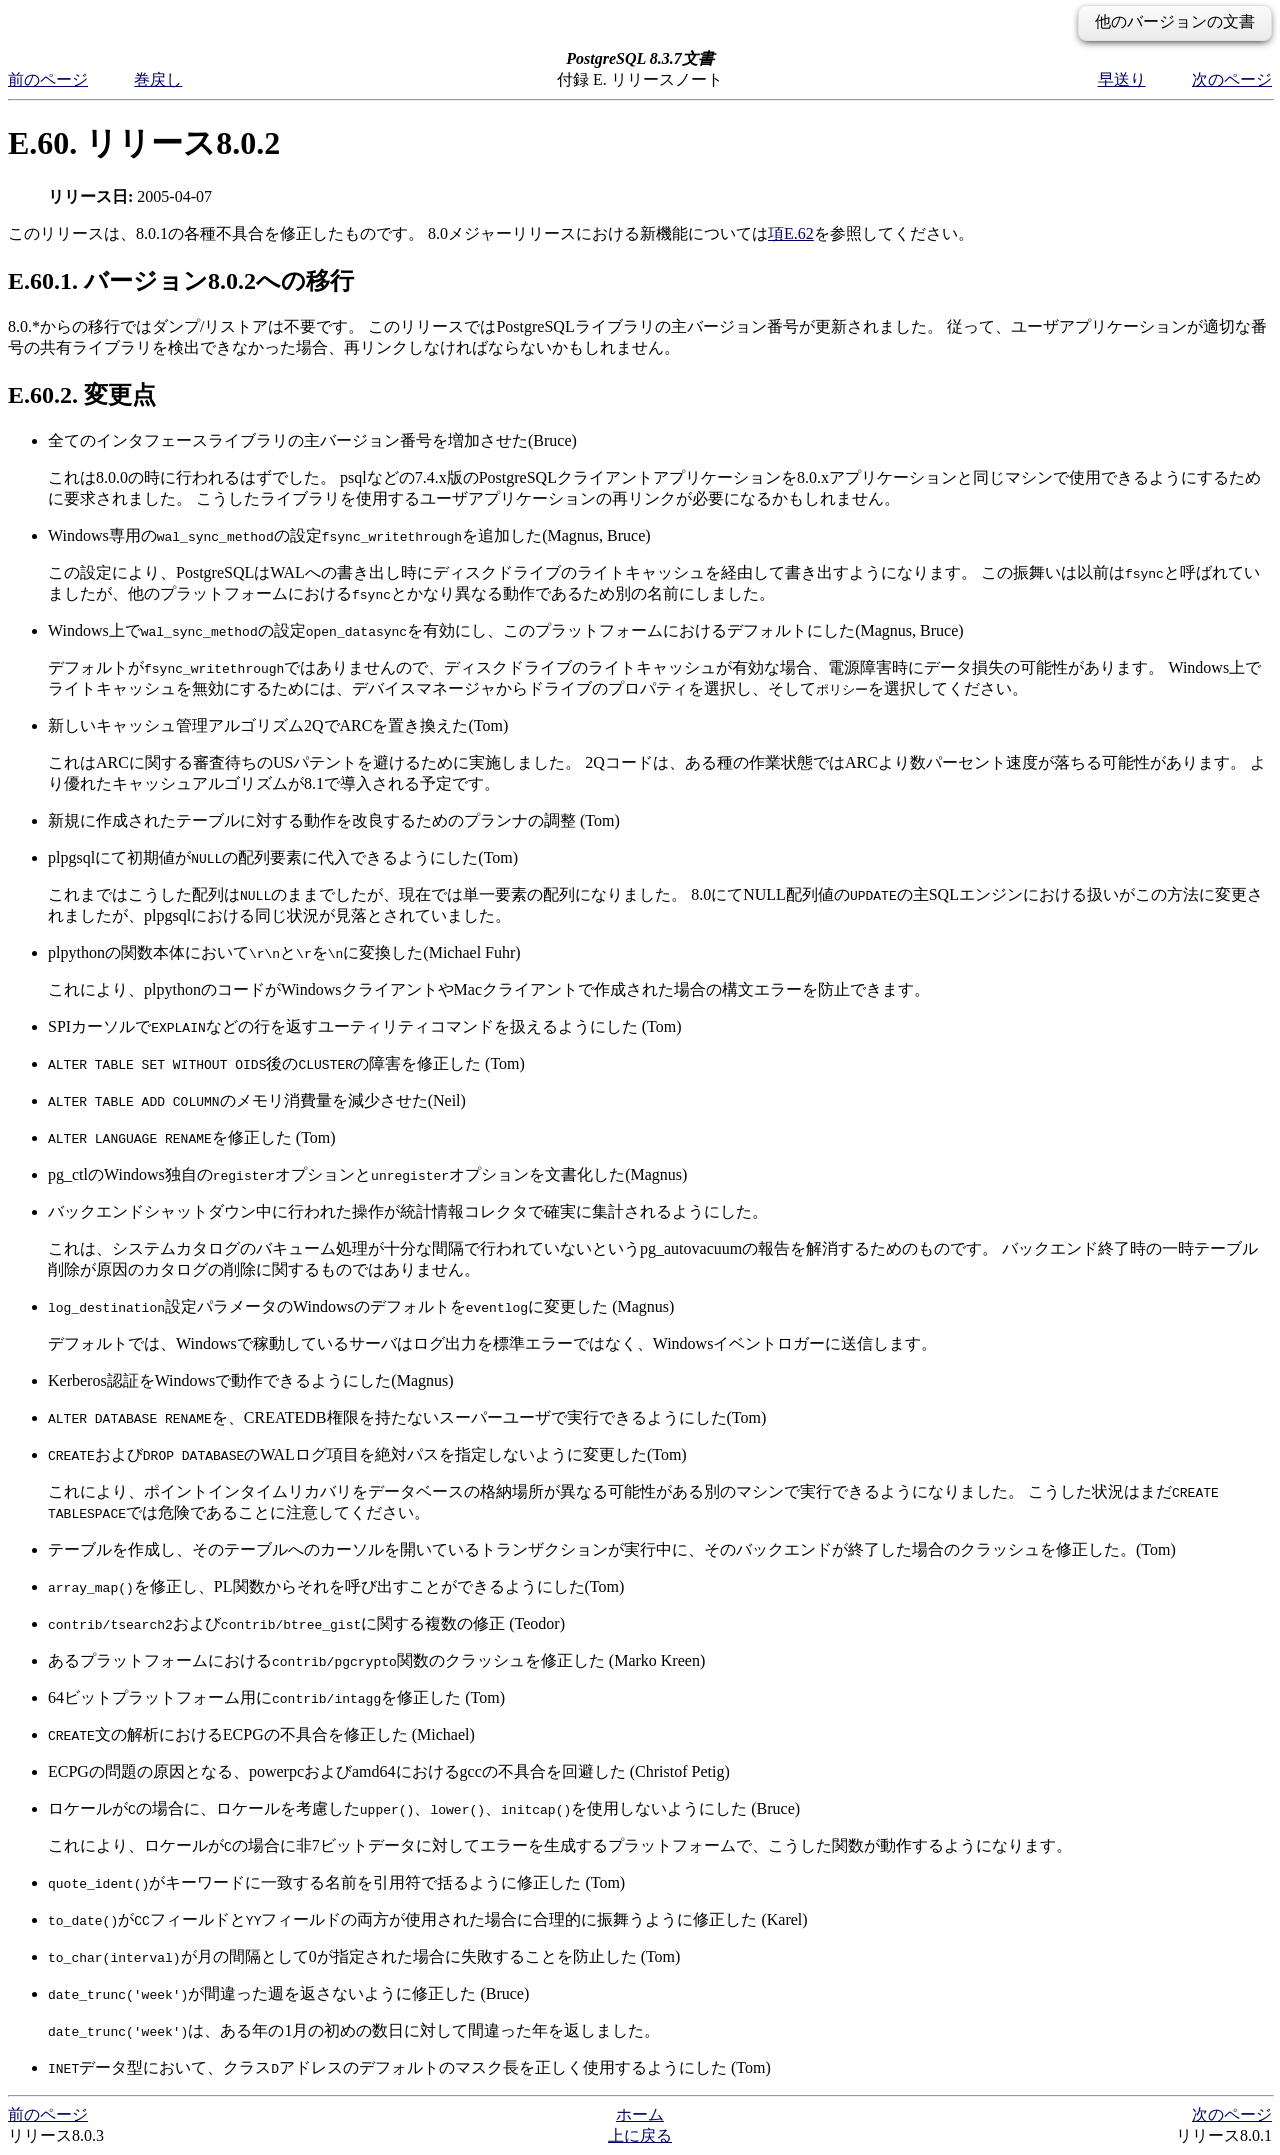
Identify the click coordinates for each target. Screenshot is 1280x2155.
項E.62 (791, 233)
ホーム (640, 2114)
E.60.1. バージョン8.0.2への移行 (181, 281)
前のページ (48, 79)
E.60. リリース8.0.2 (144, 143)
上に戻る (640, 2135)
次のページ (1232, 79)
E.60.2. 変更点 (82, 395)
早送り (1122, 79)
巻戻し (158, 79)
